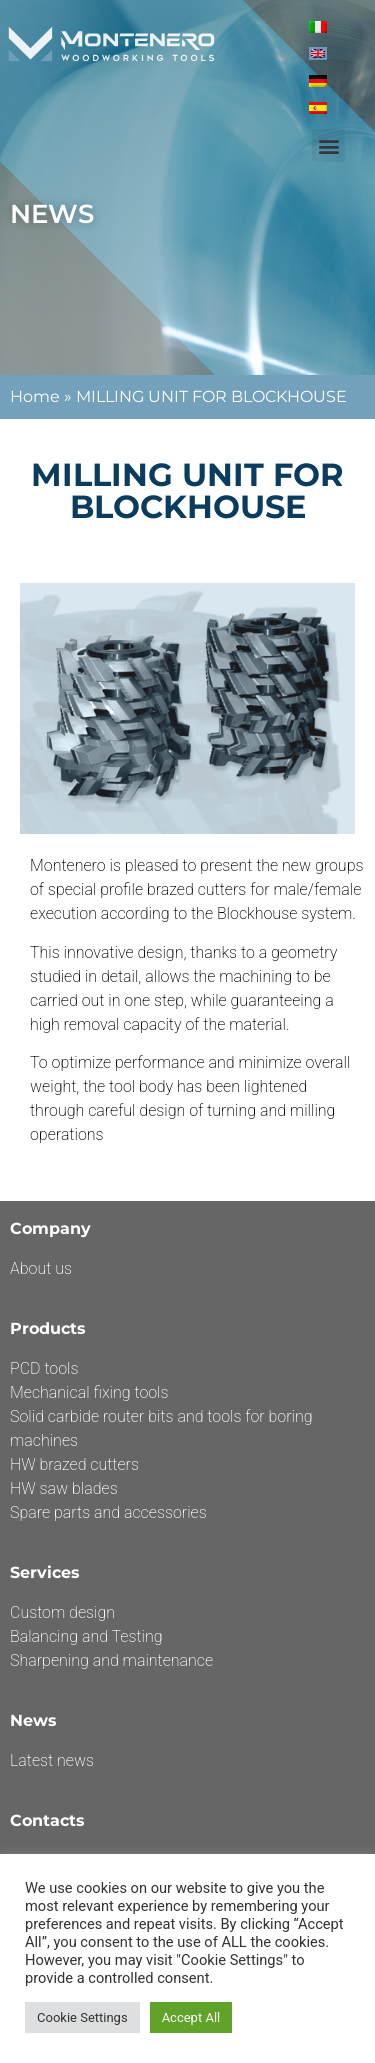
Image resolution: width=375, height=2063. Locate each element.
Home (35, 396)
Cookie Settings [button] (82, 2017)
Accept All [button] (191, 2017)
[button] (328, 145)
